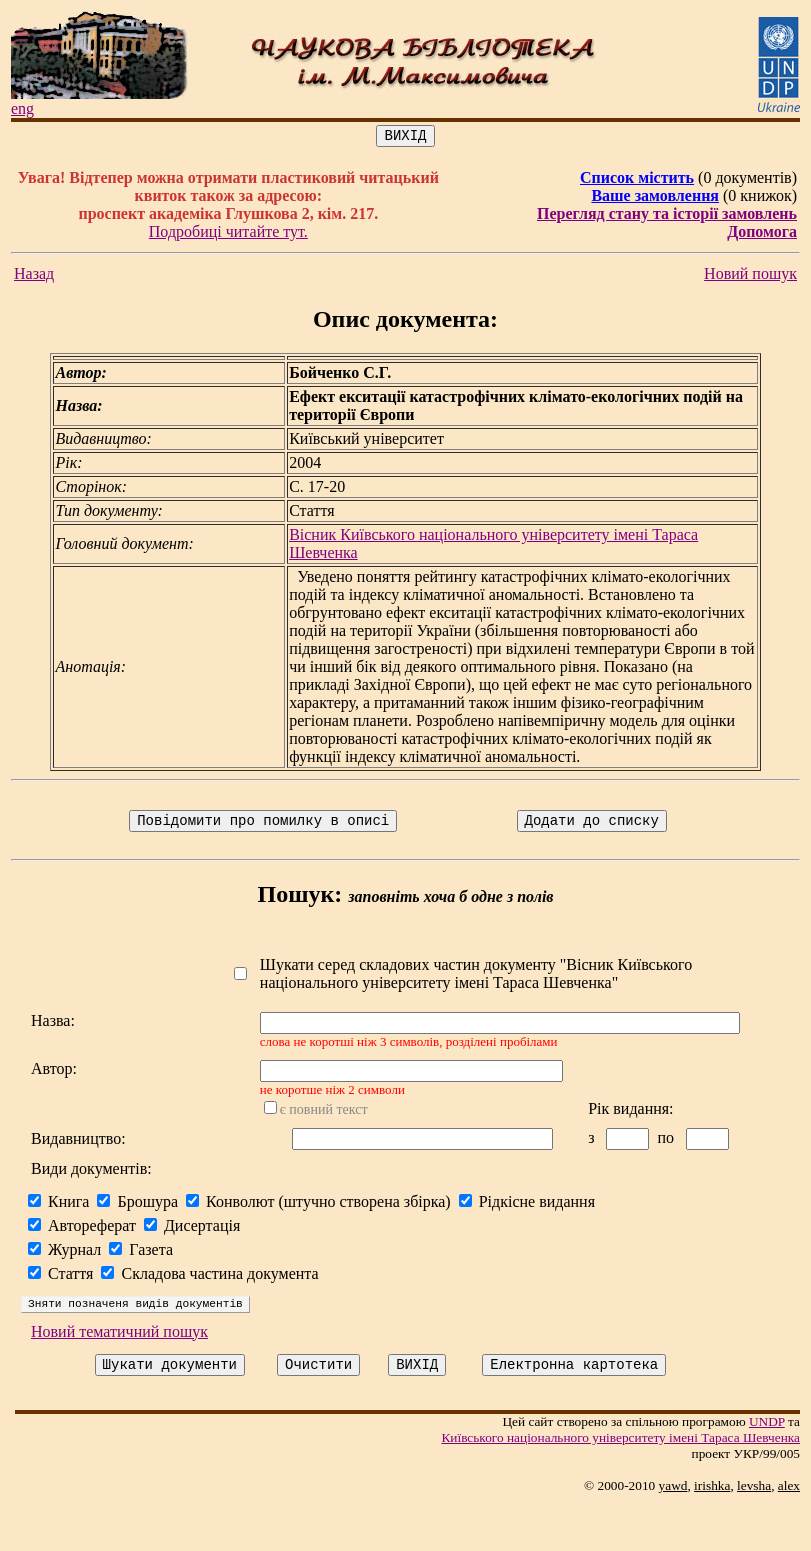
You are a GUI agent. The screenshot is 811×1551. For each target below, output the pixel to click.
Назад (34, 276)
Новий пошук (758, 276)
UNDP (775, 1467)
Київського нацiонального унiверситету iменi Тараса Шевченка (628, 1483)
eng (22, 108)
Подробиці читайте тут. (230, 234)
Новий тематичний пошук (119, 1374)
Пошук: (303, 900)
